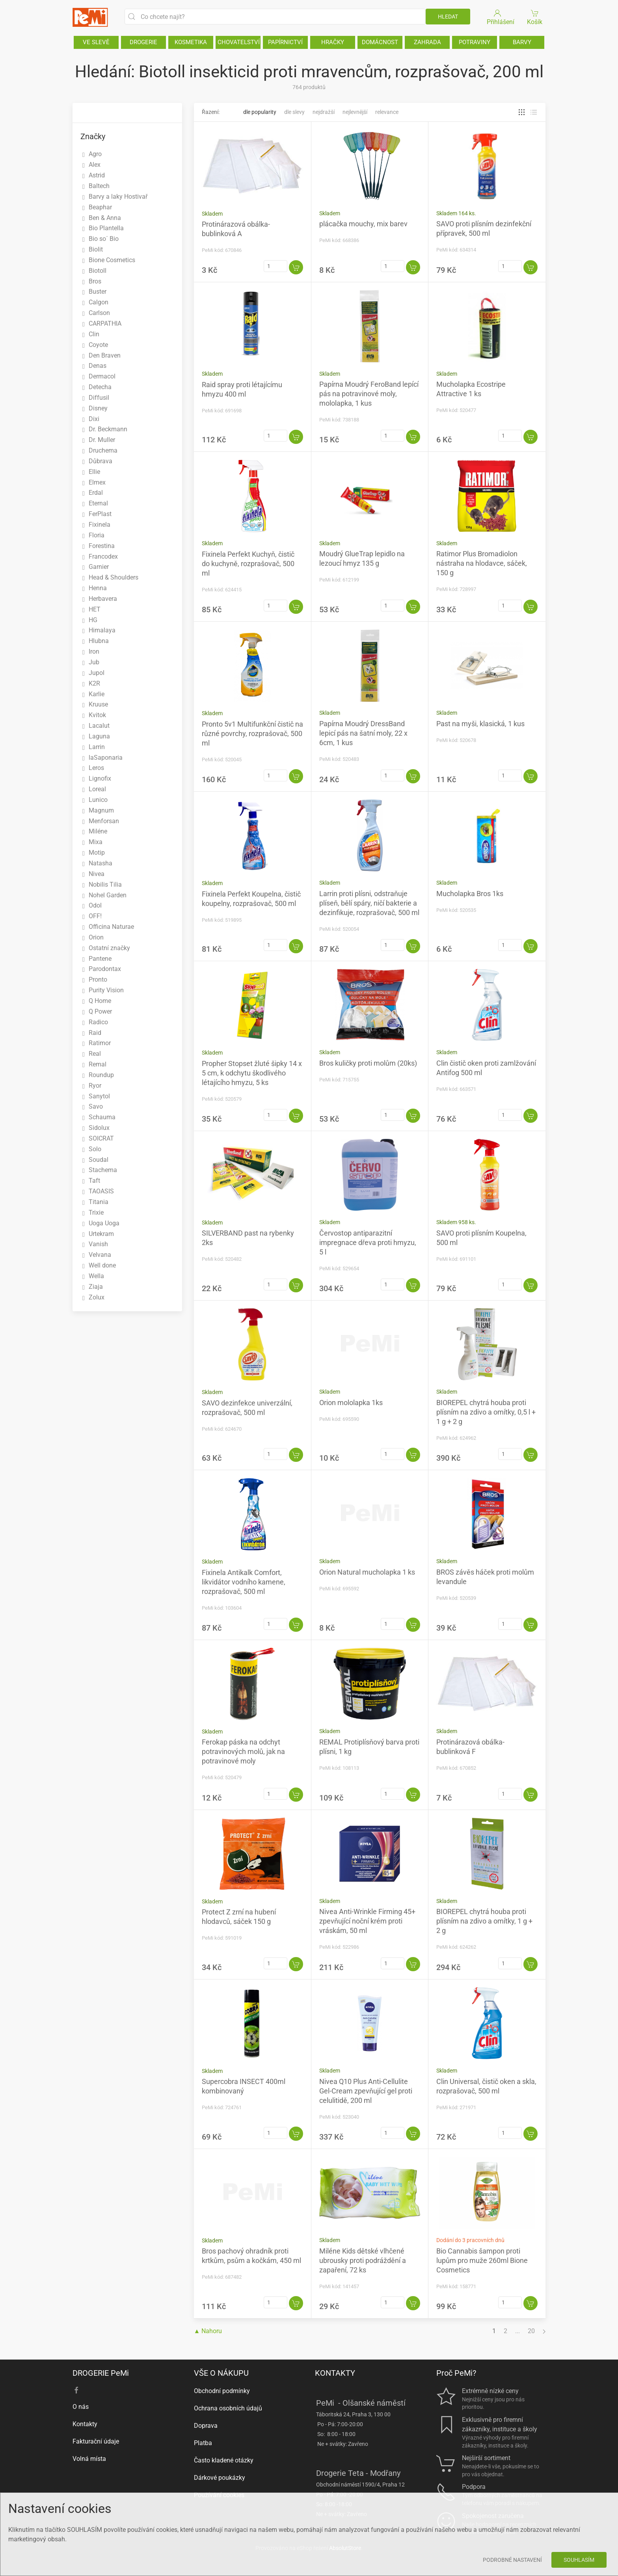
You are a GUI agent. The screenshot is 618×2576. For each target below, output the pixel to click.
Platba (203, 2443)
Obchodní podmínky (222, 2391)
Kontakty (85, 2424)
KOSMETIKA (191, 42)
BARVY (522, 42)
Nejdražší (324, 112)
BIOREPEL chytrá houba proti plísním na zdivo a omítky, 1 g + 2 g (484, 1921)
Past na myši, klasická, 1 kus (480, 723)
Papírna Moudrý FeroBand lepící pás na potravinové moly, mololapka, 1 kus (369, 393)
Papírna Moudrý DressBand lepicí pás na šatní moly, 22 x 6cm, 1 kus (363, 733)
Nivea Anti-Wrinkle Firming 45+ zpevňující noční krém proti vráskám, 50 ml (367, 1921)
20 (531, 2331)
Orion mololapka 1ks (351, 1402)
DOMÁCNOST (380, 42)
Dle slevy (294, 112)
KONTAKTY (335, 2373)
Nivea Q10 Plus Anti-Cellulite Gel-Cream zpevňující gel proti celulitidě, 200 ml (365, 2090)
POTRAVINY (474, 42)
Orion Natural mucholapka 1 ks (367, 1572)
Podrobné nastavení (512, 2560)
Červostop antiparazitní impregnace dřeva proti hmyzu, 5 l (367, 1242)
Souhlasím (579, 2560)
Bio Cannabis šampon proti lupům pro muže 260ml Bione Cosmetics (482, 2260)
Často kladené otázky (223, 2460)
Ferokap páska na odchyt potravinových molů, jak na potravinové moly (243, 1751)
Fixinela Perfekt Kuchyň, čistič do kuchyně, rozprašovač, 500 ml (248, 563)
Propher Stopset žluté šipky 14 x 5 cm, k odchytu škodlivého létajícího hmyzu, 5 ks (252, 1073)
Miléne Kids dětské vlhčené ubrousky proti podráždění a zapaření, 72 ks (362, 2260)
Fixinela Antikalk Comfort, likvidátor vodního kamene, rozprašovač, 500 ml (243, 1582)
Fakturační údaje (96, 2441)
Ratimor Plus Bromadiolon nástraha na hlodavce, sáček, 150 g (481, 563)
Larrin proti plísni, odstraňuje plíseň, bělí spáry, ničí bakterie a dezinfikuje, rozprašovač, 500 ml (369, 903)
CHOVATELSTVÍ (239, 42)
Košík (535, 17)
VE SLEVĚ (96, 42)
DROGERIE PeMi (101, 2373)
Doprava (206, 2425)
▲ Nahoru (208, 2331)
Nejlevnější (355, 112)
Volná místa (89, 2458)
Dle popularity (259, 112)
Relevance (386, 112)
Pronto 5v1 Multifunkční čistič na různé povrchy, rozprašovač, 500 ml (252, 733)
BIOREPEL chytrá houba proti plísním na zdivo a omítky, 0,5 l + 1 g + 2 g (486, 1412)
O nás (81, 2406)
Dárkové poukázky (219, 2477)
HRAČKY (332, 42)
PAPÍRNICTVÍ (285, 42)
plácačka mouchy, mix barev (363, 224)
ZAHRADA (427, 42)
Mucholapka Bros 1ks (469, 893)
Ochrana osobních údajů (228, 2408)
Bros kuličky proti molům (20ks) (368, 1063)
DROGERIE (143, 42)
